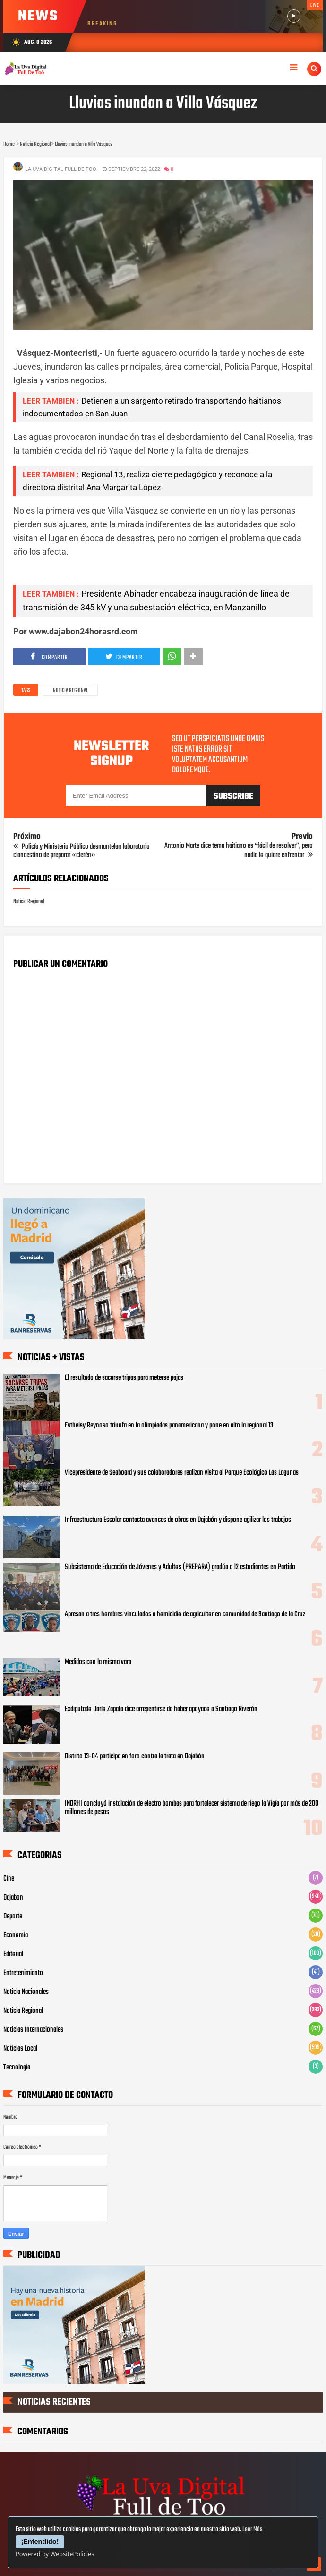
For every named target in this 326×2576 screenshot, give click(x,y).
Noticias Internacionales (33, 2030)
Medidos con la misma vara (98, 1662)
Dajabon (13, 1898)
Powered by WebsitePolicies (55, 2554)
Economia (15, 1935)
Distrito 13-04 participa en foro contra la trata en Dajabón (135, 1756)
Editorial (13, 1954)
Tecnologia (16, 2067)
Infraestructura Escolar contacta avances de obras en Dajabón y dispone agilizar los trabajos (178, 1520)
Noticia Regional (70, 690)
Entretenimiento (23, 1973)
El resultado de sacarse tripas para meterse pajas (124, 1378)
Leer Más (252, 2529)
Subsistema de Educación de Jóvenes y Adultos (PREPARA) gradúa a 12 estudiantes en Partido (180, 1567)
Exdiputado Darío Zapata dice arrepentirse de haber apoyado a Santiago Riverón (161, 1709)
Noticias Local (20, 2049)
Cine (8, 1879)
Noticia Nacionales (26, 1992)
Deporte (12, 1916)
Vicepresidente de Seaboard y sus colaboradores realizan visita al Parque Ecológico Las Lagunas (182, 1473)
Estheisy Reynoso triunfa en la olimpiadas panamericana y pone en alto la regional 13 (169, 1425)
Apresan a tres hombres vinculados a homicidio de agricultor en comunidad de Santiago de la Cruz (185, 1614)
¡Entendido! (40, 2541)
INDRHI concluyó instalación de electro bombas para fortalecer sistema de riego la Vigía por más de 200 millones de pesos (191, 1808)
